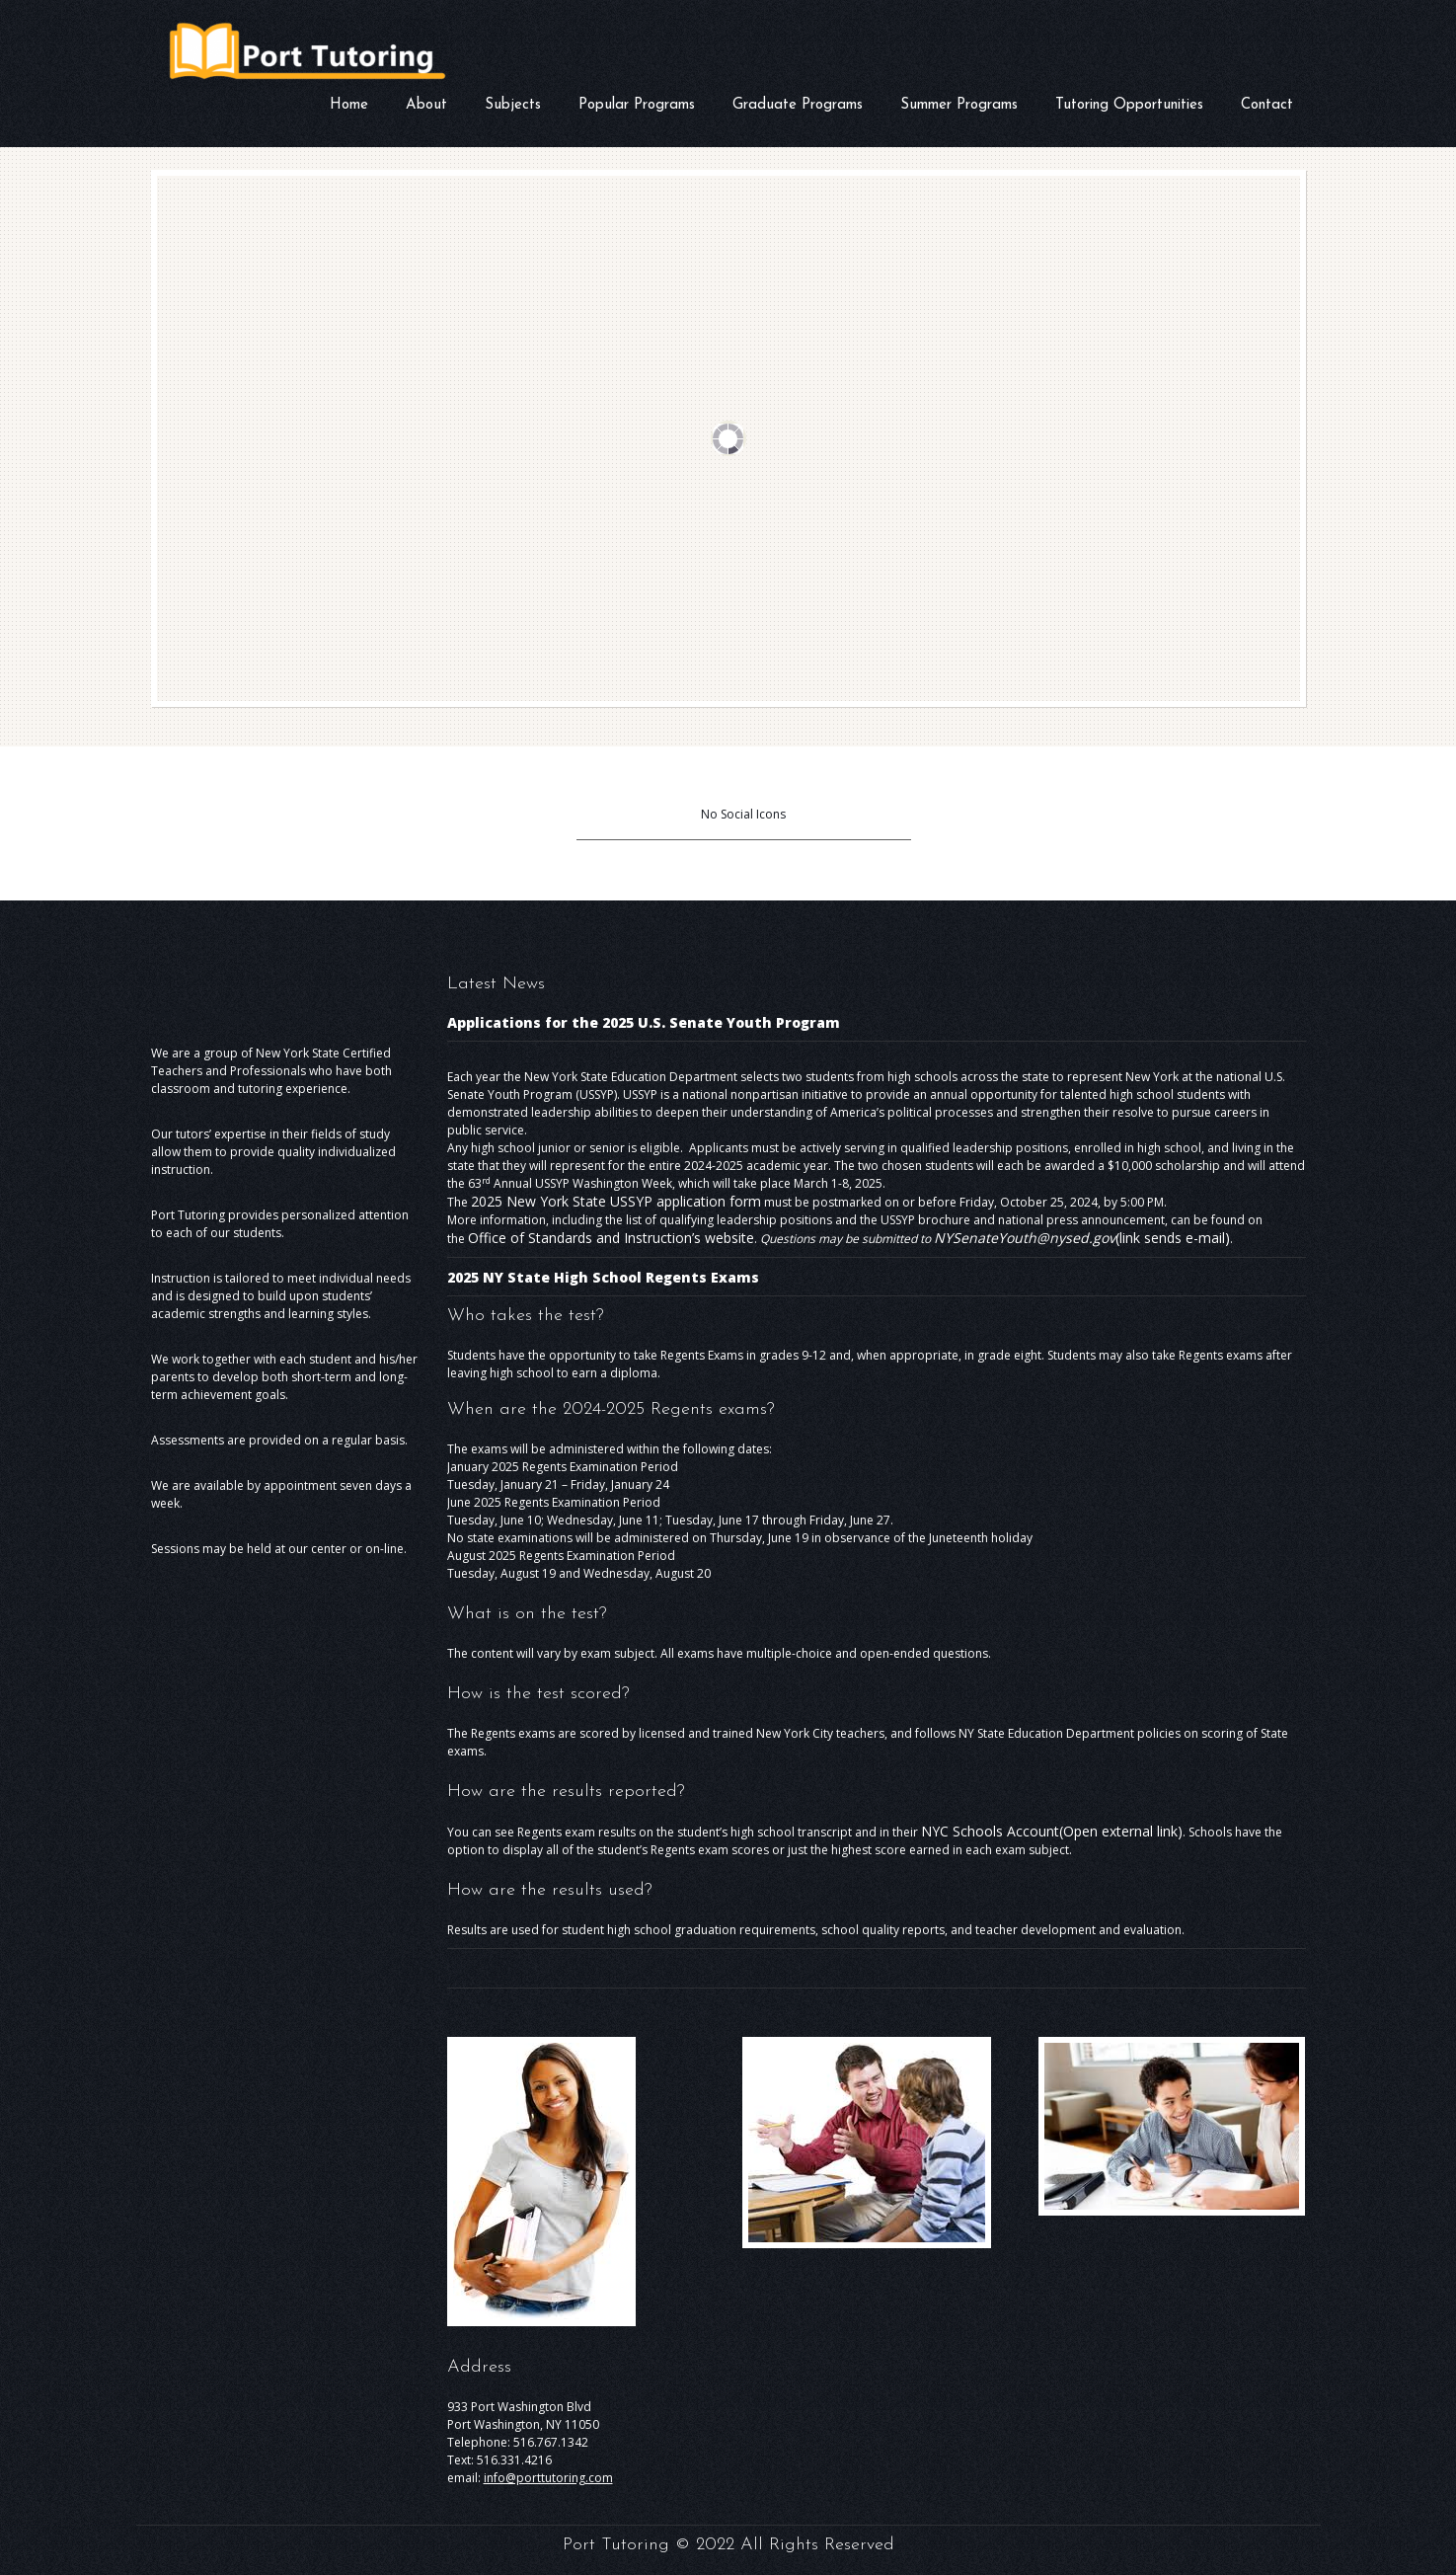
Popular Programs (636, 105)
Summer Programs (959, 105)
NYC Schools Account (1052, 1831)
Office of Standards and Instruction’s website (611, 1237)
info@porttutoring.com (548, 2477)
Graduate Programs (797, 105)
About (426, 106)
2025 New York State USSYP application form (616, 1201)
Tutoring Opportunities (1129, 105)
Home (349, 105)
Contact (1267, 105)
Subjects (513, 105)
